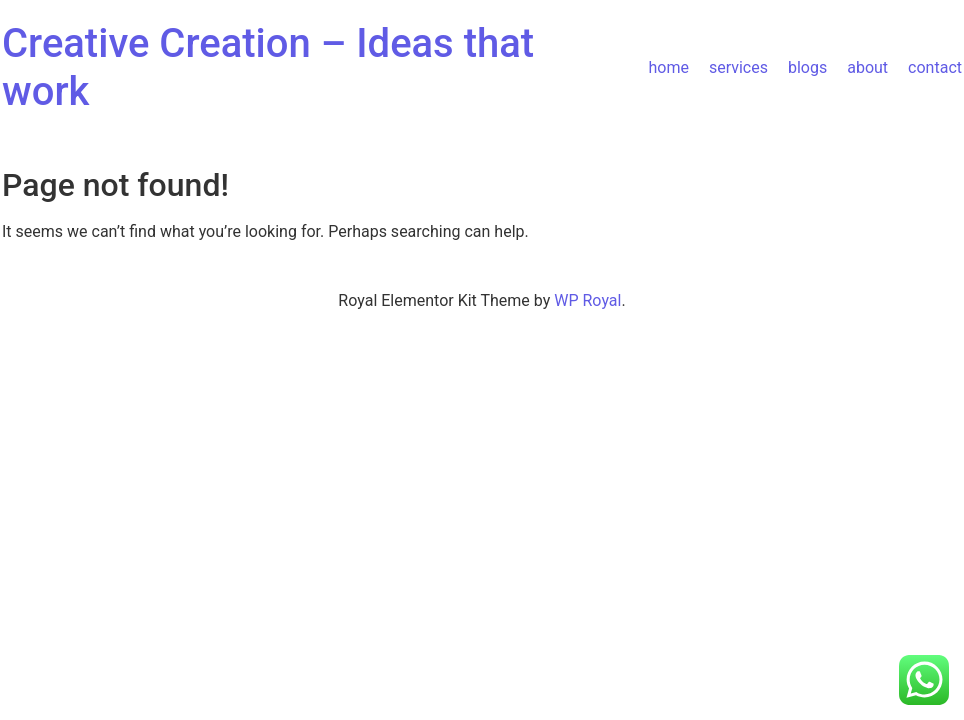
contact (935, 67)
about (867, 67)
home (668, 67)
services (738, 67)
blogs (807, 67)
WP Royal (587, 300)
